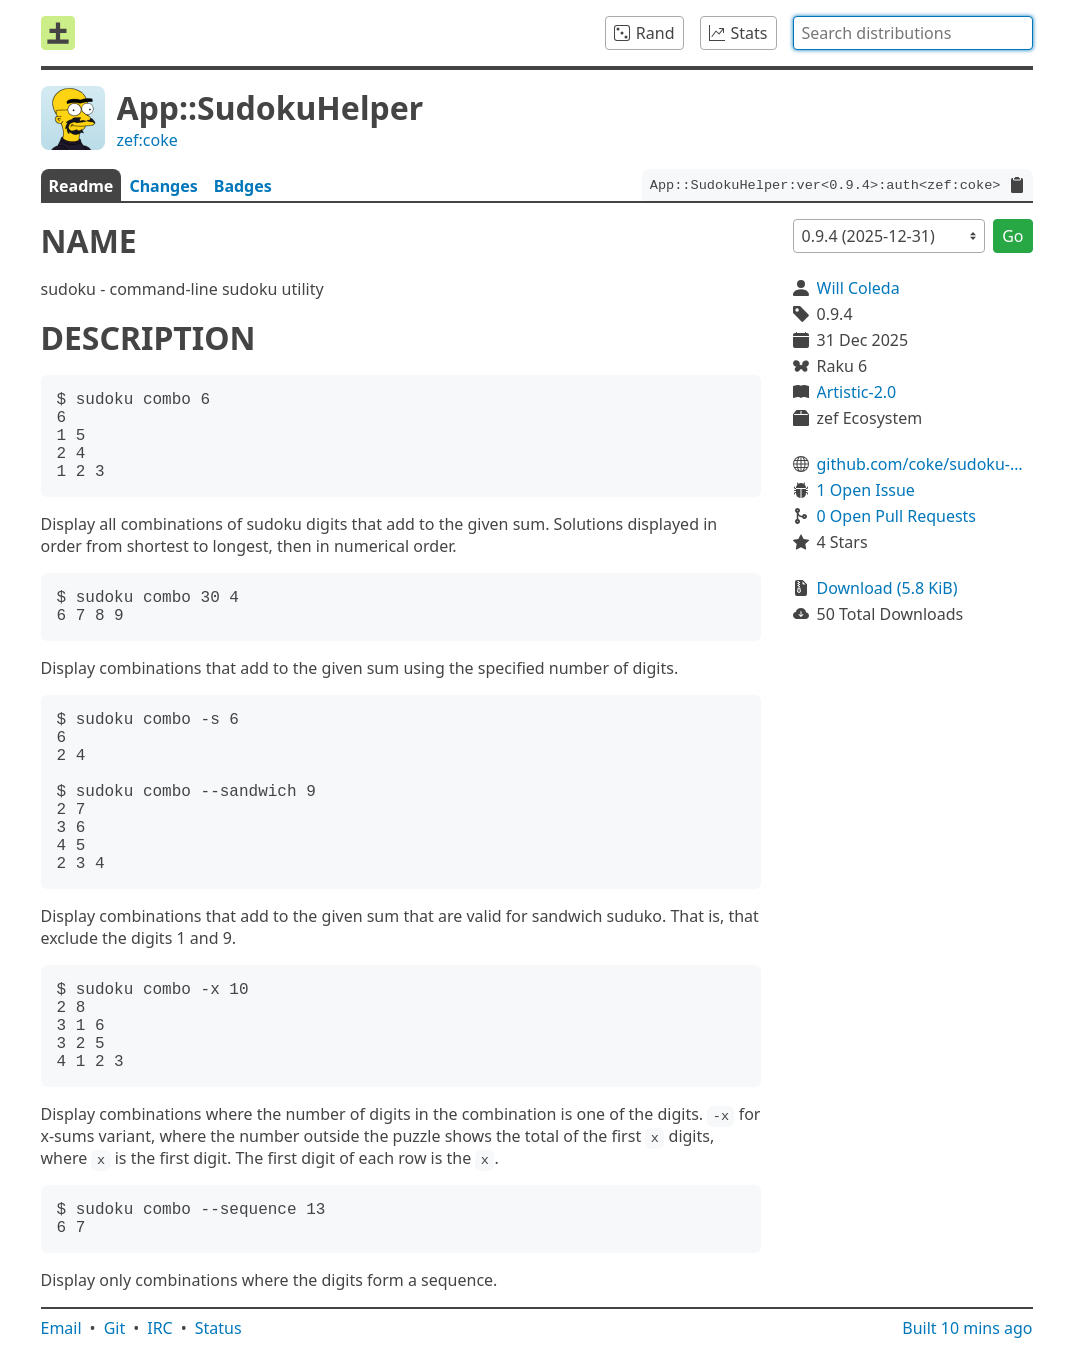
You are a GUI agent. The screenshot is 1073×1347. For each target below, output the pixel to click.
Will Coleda (858, 288)
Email (61, 1328)
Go (1012, 236)
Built (967, 1328)
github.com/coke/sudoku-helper (925, 464)
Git (115, 1328)
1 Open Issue (866, 490)
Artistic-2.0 (857, 392)
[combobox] (913, 33)
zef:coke (147, 140)
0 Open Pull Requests (897, 516)
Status (218, 1328)
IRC (160, 1328)
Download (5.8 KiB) (887, 588)
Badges (243, 186)
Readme (81, 186)
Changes (163, 186)
